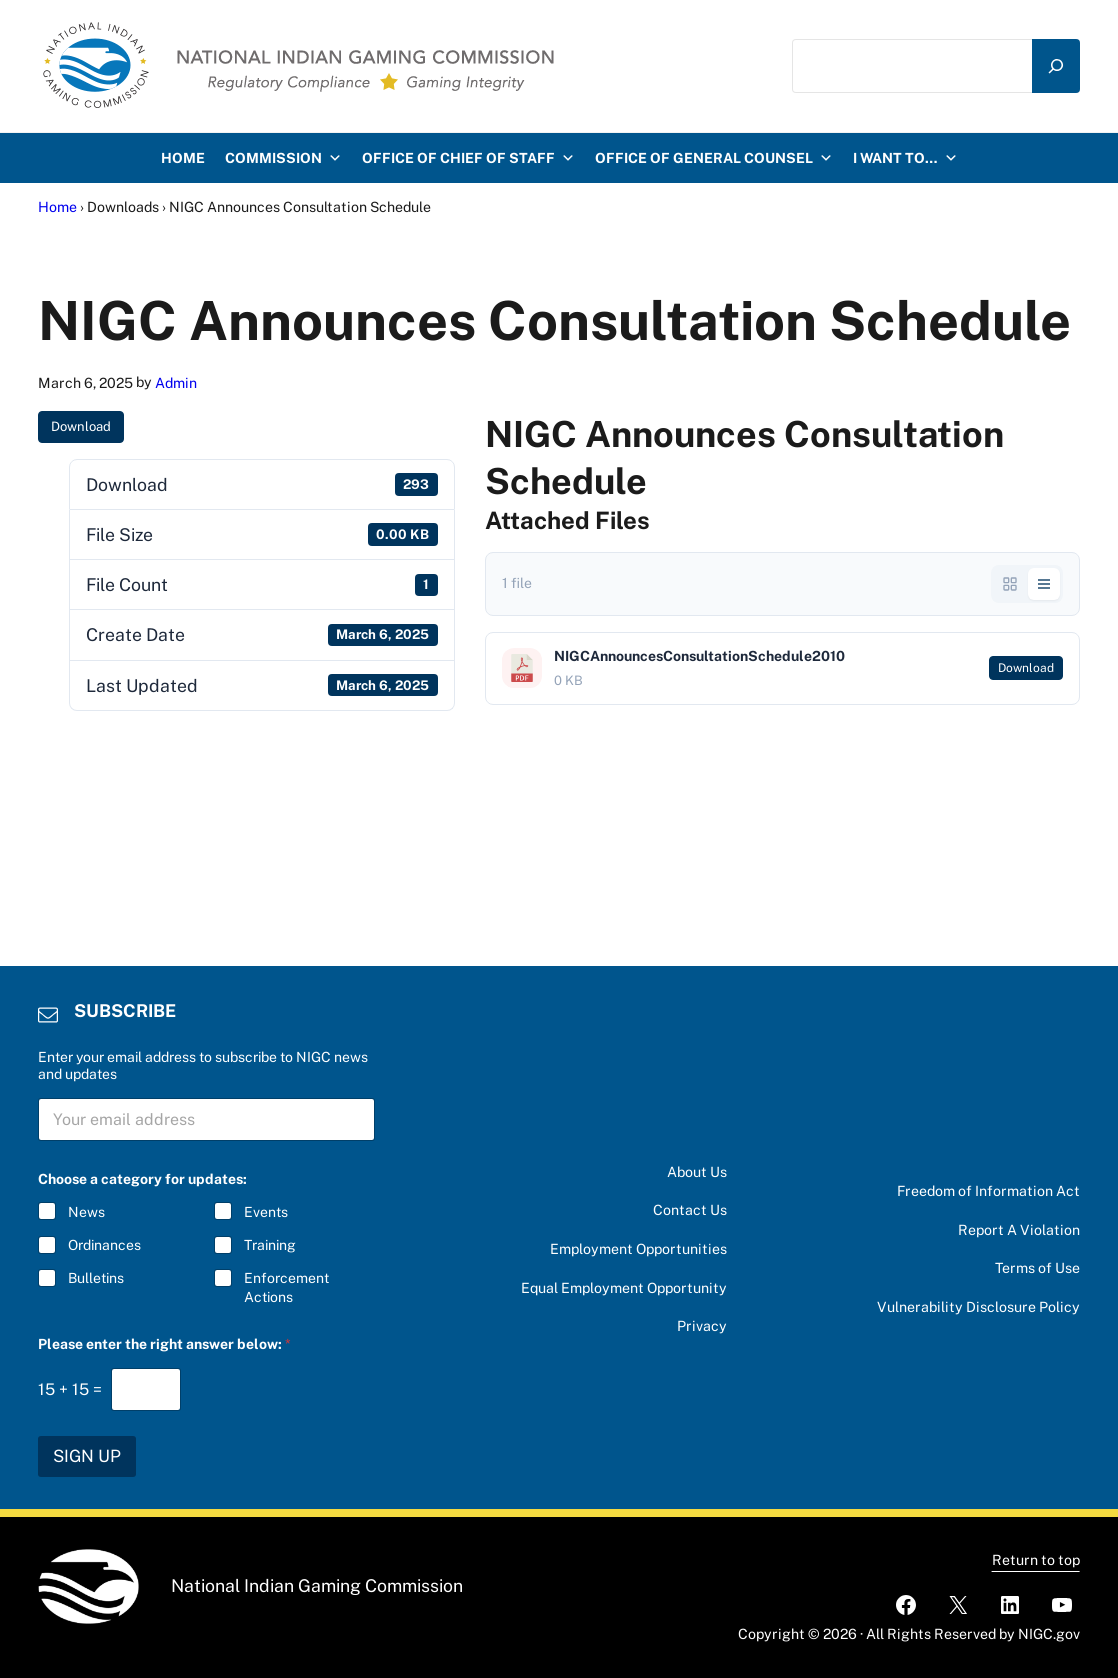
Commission (283, 158)
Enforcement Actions (286, 1287)
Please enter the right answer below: (164, 1344)
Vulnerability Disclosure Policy (978, 1307)
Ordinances (104, 1245)
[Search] (1056, 66)
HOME (183, 158)
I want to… (905, 158)
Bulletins (96, 1278)
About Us (697, 1172)
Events (266, 1212)
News (86, 1212)
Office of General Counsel (714, 158)
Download (81, 426)
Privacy (702, 1326)
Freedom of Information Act (988, 1191)
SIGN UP (87, 1456)
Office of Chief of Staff (468, 158)
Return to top (1036, 1560)
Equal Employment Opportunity (624, 1288)
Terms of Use (1037, 1268)
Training (270, 1245)
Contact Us (690, 1210)
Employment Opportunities (638, 1249)
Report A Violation (1019, 1230)
